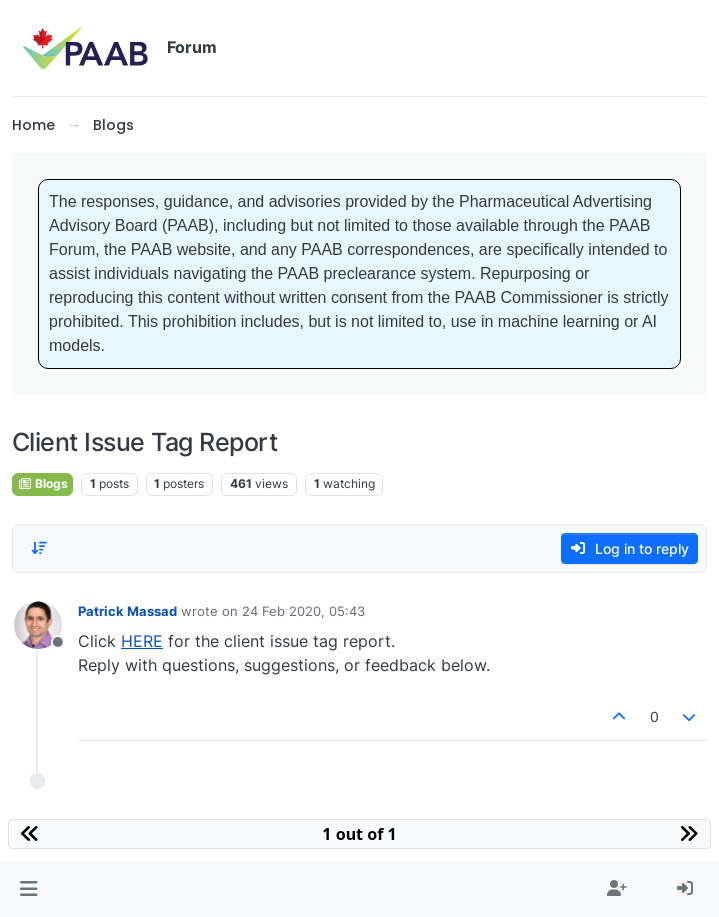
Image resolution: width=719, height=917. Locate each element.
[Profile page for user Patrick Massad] (38, 625)
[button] (28, 889)
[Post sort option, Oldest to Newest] (39, 548)
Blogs (42, 483)
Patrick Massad (127, 611)
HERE (142, 641)
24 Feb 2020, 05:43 (303, 611)
